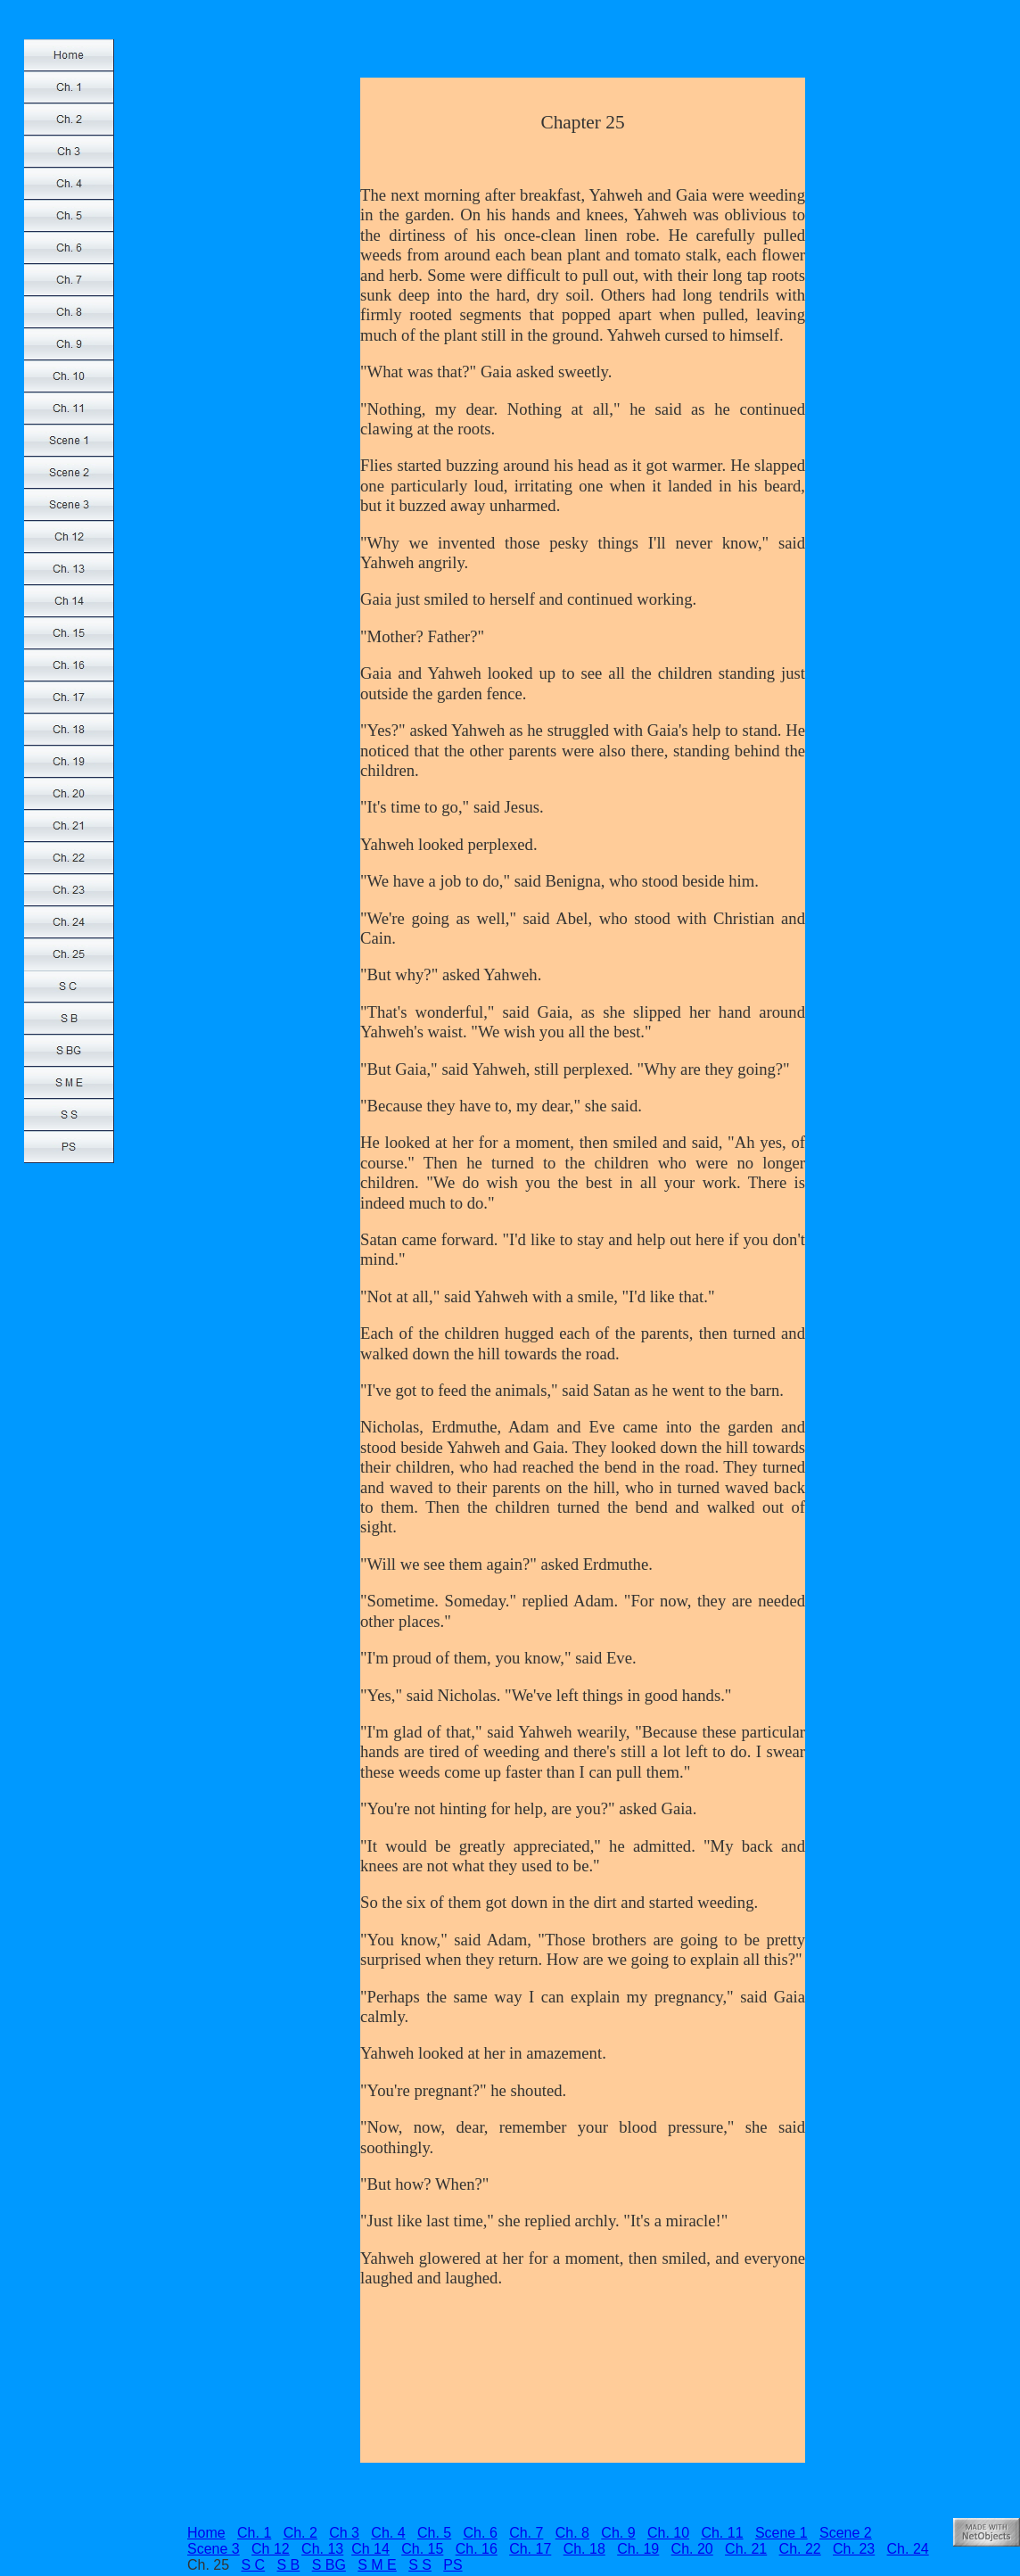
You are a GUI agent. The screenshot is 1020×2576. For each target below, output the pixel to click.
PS (452, 2564)
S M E (377, 2564)
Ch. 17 (530, 2548)
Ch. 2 (300, 2532)
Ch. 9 (618, 2532)
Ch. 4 (388, 2532)
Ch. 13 (322, 2548)
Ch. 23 (854, 2548)
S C (253, 2564)
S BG (329, 2564)
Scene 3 (213, 2548)
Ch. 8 (572, 2532)
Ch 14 (370, 2548)
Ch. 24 (908, 2548)
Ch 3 (344, 2532)
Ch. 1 (254, 2532)
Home (206, 2532)
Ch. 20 (692, 2548)
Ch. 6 (481, 2532)
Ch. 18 (584, 2548)
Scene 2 (845, 2532)
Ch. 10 (668, 2532)
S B (288, 2564)
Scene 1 (781, 2532)
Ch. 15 (422, 2548)
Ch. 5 (434, 2532)
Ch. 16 (477, 2548)
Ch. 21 (746, 2548)
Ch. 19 (638, 2548)
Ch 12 (270, 2548)
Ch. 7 (526, 2532)
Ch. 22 (800, 2548)
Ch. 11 (722, 2532)
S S (420, 2564)
